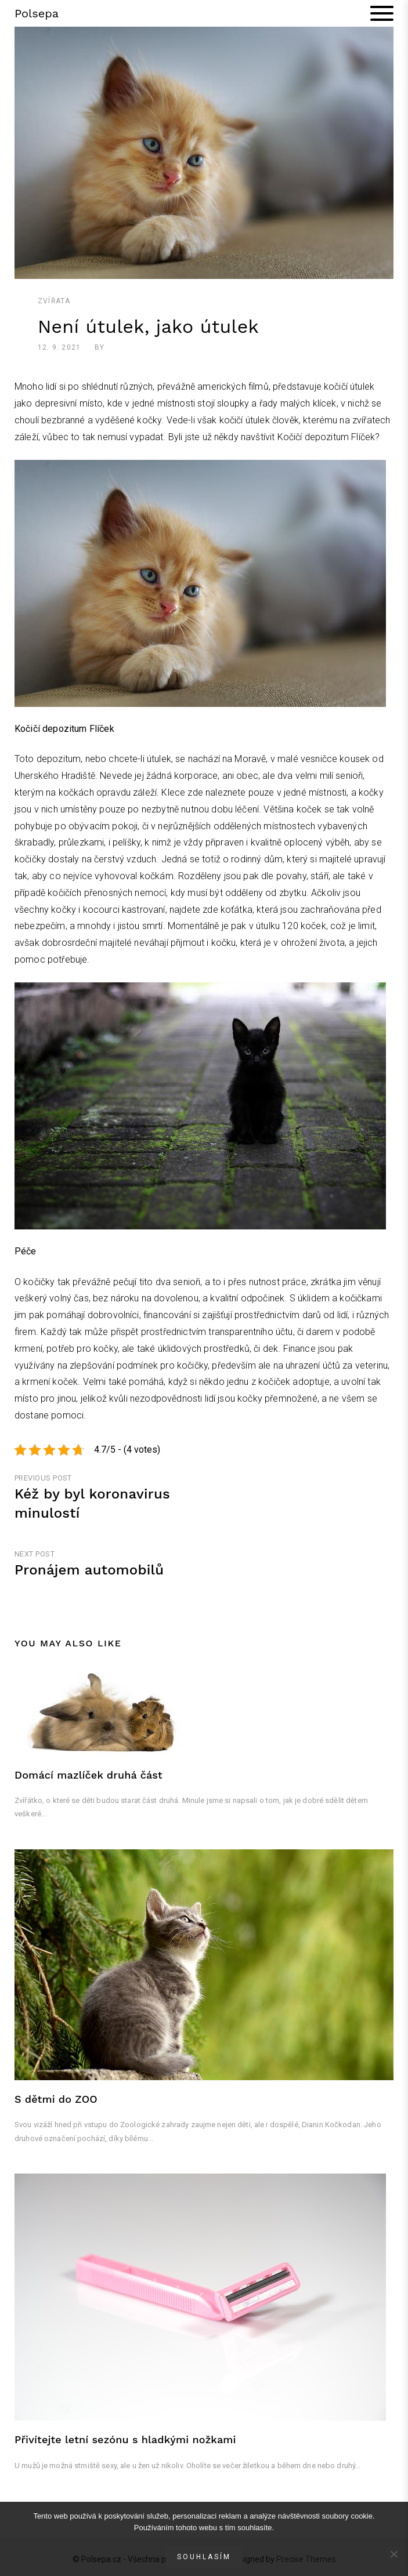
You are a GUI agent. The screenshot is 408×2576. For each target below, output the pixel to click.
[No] (393, 2554)
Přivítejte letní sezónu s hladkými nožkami (125, 2439)
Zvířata (54, 300)
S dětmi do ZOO (56, 2099)
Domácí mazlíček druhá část (89, 1775)
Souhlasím (204, 2557)
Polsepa (37, 13)
